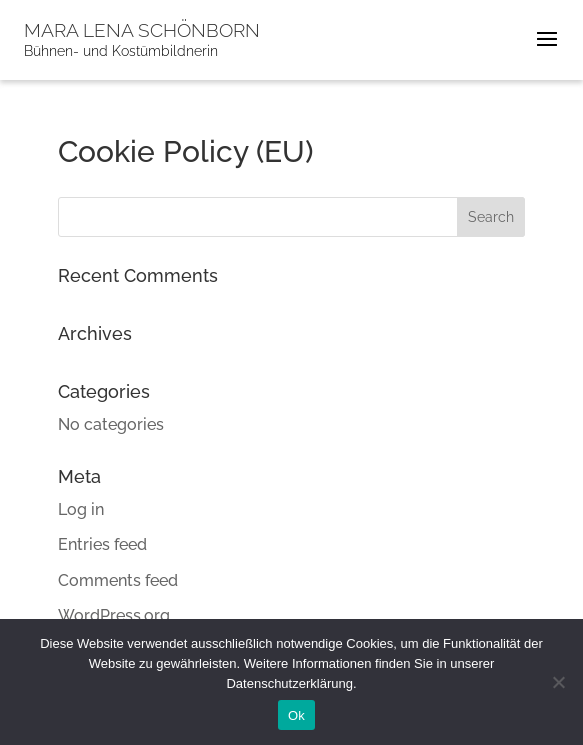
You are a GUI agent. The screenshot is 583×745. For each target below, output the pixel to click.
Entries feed (102, 544)
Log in (81, 509)
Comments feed (118, 580)
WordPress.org (114, 615)
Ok (296, 715)
